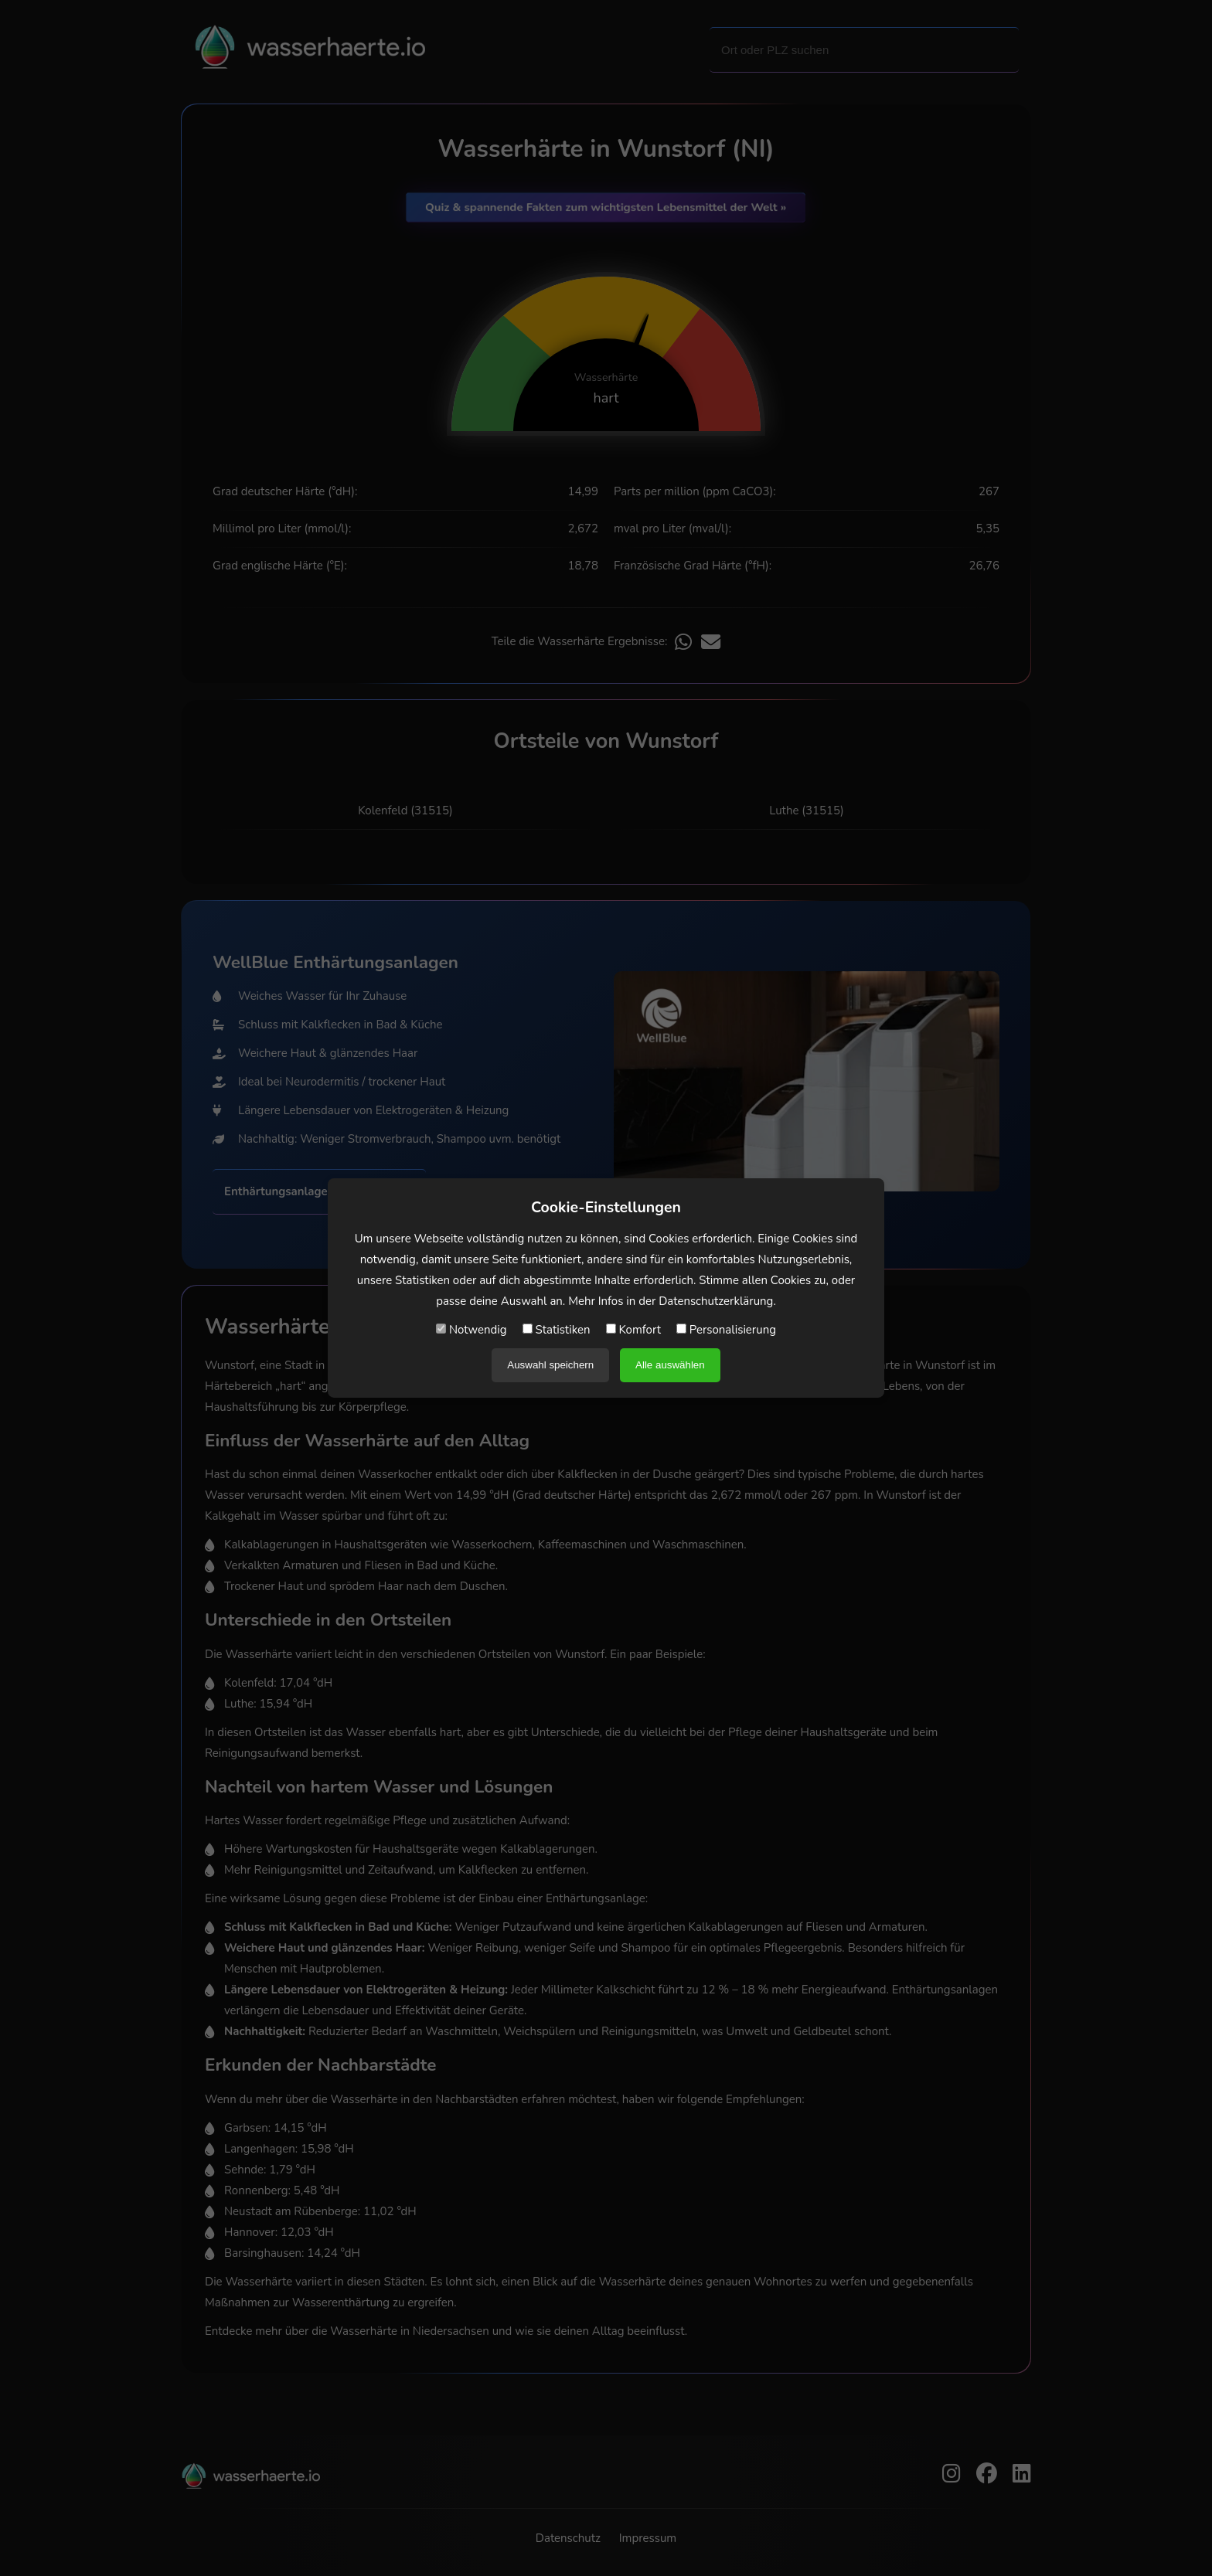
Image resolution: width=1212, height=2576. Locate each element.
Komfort (633, 1329)
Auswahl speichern (550, 1365)
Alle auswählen (670, 1365)
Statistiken (557, 1329)
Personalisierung (726, 1329)
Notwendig (471, 1329)
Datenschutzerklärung (716, 1301)
